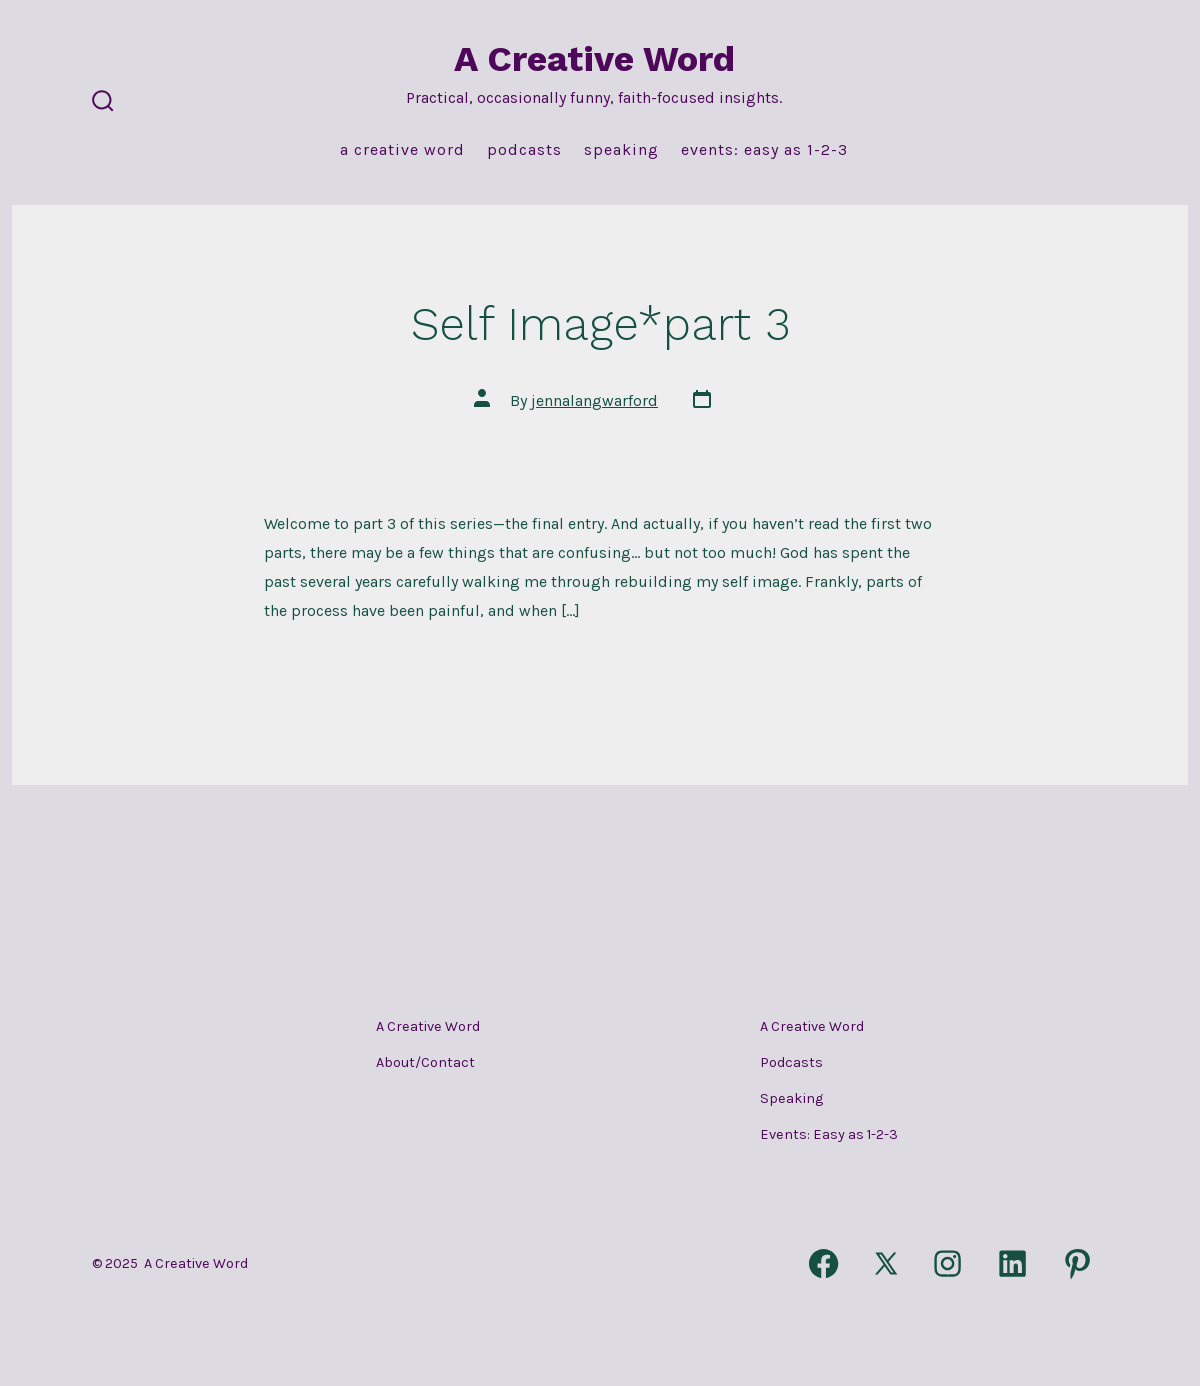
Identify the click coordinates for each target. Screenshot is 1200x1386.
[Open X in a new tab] (886, 1263)
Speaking (621, 149)
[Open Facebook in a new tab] (823, 1263)
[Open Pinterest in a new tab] (1077, 1263)
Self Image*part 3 (600, 324)
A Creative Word (402, 149)
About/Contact (425, 1062)
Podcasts (524, 149)
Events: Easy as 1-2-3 (764, 149)
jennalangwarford (594, 400)
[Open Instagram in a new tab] (948, 1263)
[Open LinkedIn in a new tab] (1012, 1263)
